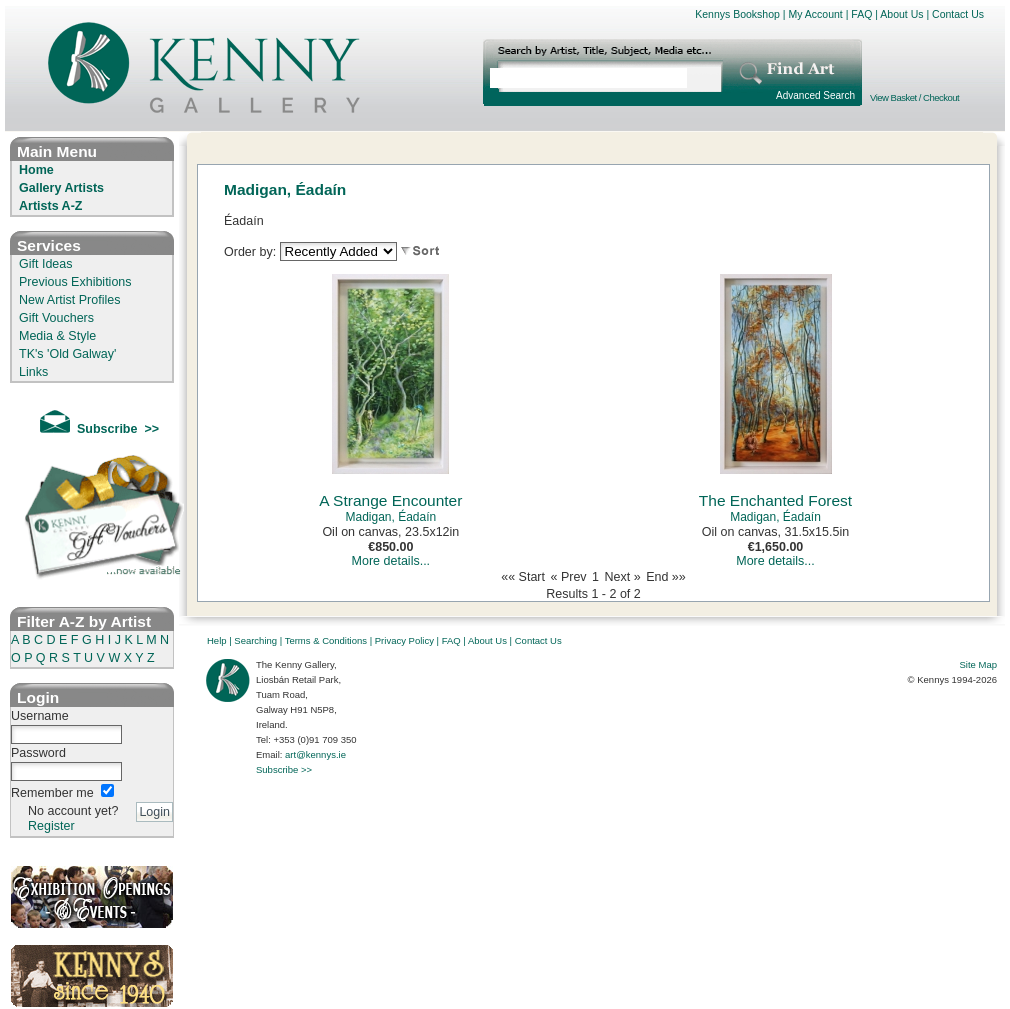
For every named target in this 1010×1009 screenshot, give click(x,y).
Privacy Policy (404, 640)
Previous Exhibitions (75, 282)
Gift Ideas (46, 264)
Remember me (52, 793)
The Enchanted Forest (775, 500)
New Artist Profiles (69, 300)
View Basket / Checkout (914, 97)
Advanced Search (815, 95)
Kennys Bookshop (737, 14)
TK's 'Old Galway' (67, 354)
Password (38, 753)
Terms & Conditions (326, 640)
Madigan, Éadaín (390, 517)
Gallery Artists (61, 188)
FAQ (861, 14)
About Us (901, 14)
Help (217, 640)
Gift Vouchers (56, 318)
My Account (815, 14)
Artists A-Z (50, 206)
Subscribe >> (284, 769)
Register (51, 826)
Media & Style (57, 336)
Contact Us (958, 14)
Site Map (979, 664)
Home (36, 170)
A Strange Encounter (390, 500)
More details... (391, 561)
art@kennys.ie (315, 754)
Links (33, 372)
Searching (255, 640)
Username (40, 716)
